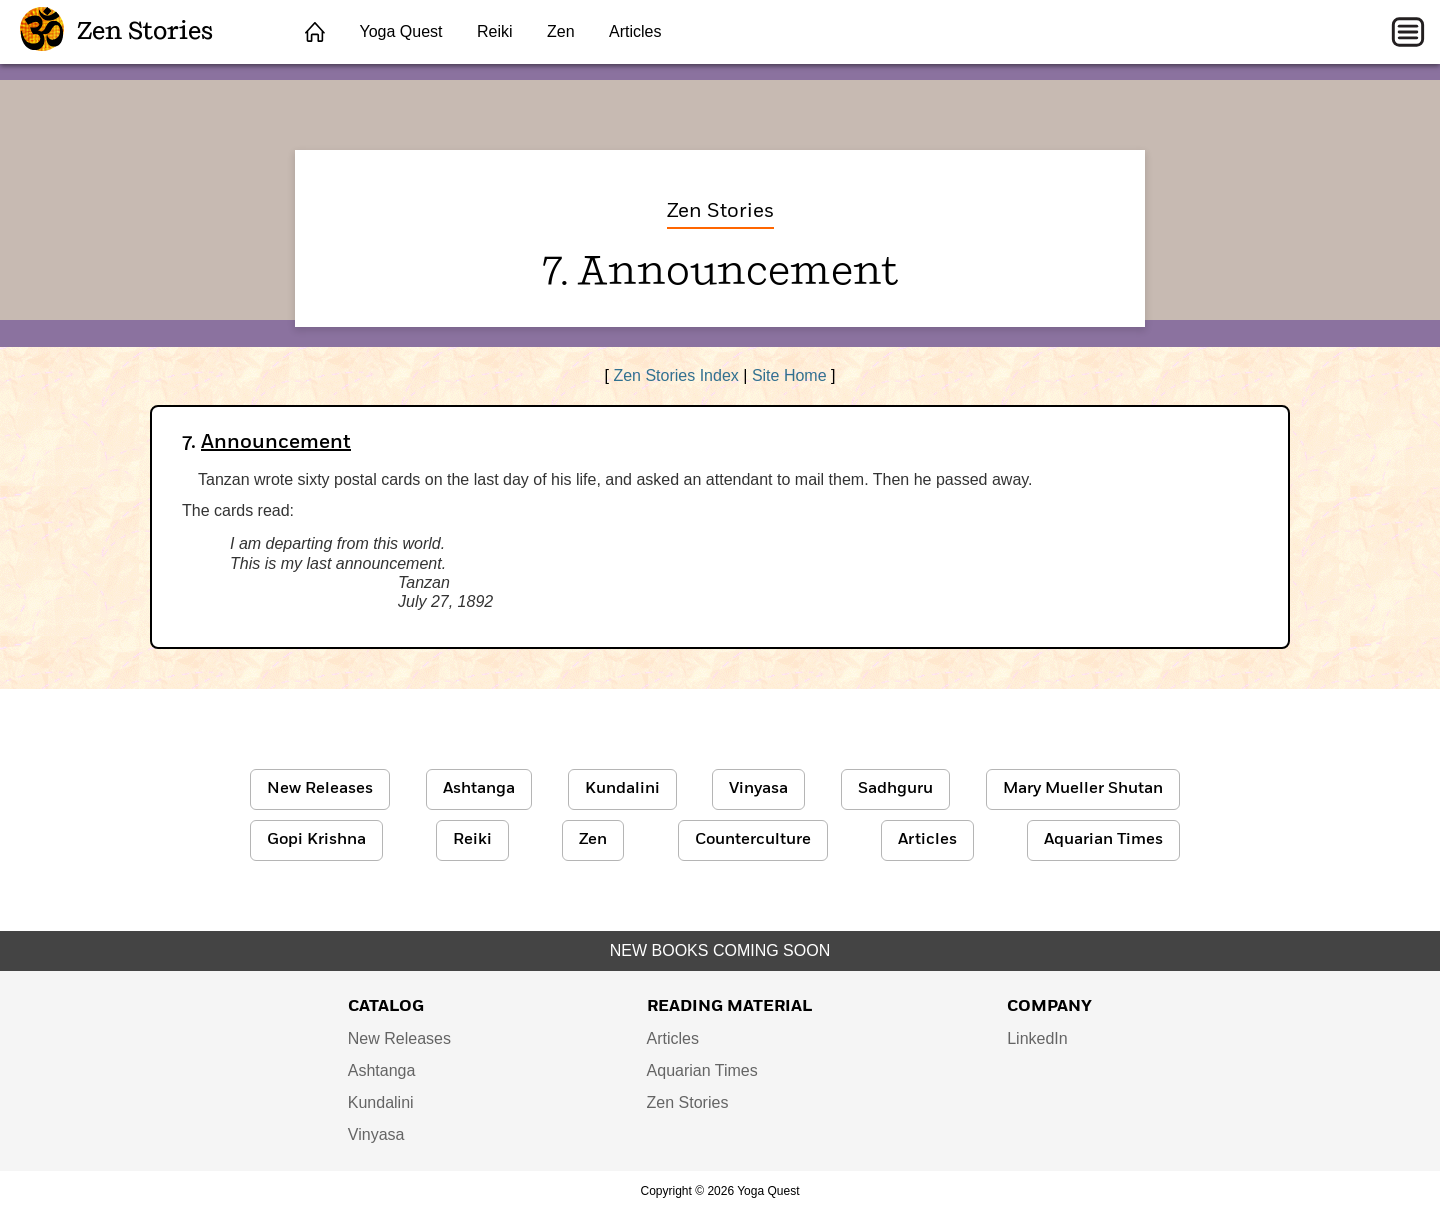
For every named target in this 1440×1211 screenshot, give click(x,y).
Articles (635, 31)
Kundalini (622, 789)
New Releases (320, 789)
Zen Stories (116, 32)
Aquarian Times (1103, 840)
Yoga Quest (400, 31)
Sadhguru (895, 789)
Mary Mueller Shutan (1083, 789)
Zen (561, 31)
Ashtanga (479, 789)
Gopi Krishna (316, 840)
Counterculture (753, 840)
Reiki (495, 31)
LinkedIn (1037, 1038)
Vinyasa (758, 789)
